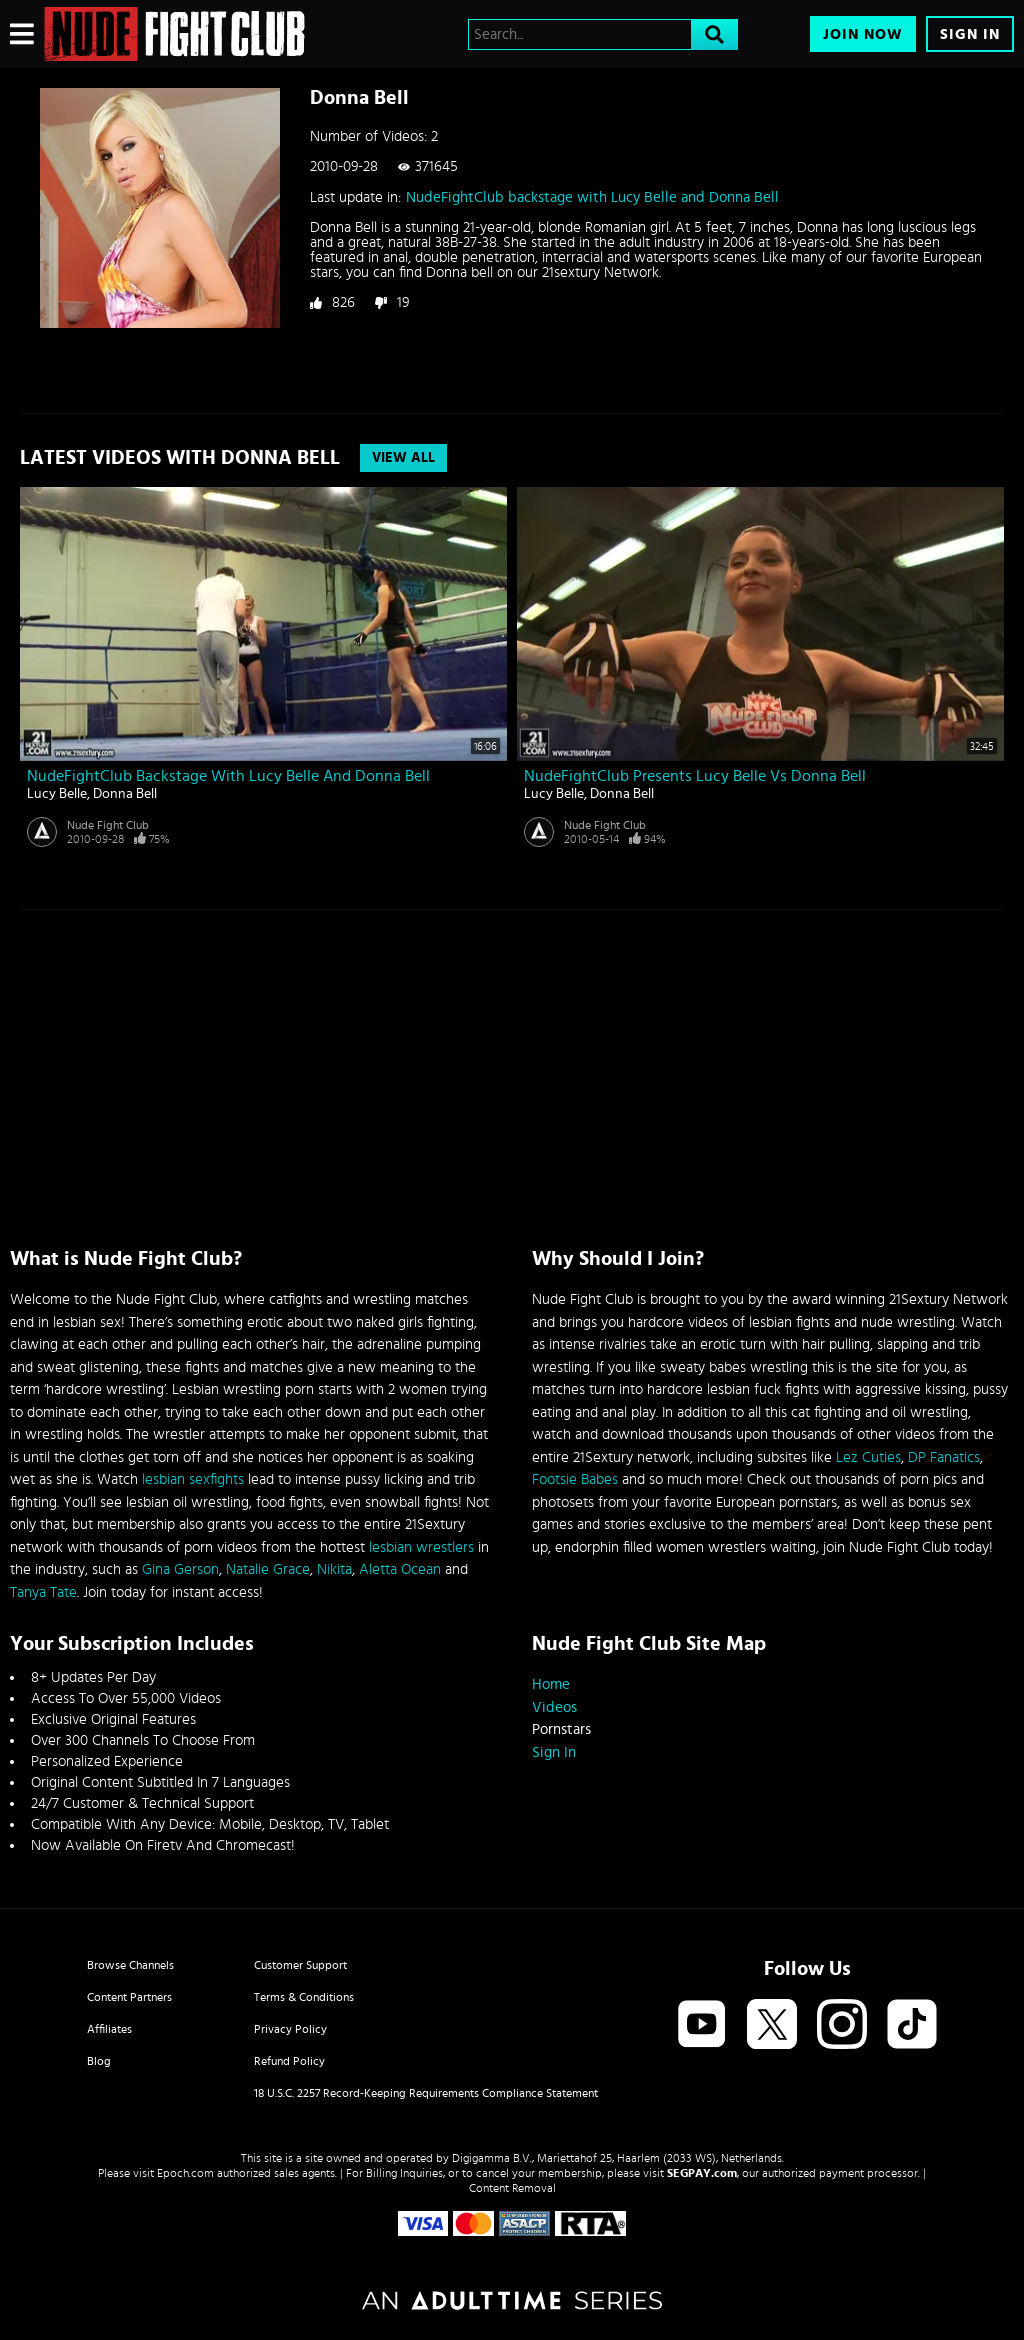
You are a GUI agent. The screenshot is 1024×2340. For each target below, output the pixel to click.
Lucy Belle (57, 794)
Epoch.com (185, 2173)
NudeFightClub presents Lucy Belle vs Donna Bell (695, 776)
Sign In (970, 34)
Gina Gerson (180, 1569)
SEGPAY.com (702, 2173)
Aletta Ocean (400, 1569)
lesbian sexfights (193, 1479)
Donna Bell (125, 794)
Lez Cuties (868, 1457)
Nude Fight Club (108, 825)
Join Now (863, 34)
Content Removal (512, 2188)
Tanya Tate (43, 1592)
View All (403, 458)
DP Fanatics (944, 1457)
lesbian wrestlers (421, 1547)
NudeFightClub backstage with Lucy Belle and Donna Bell (592, 197)
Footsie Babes (575, 1479)
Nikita (334, 1569)
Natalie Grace (268, 1569)
